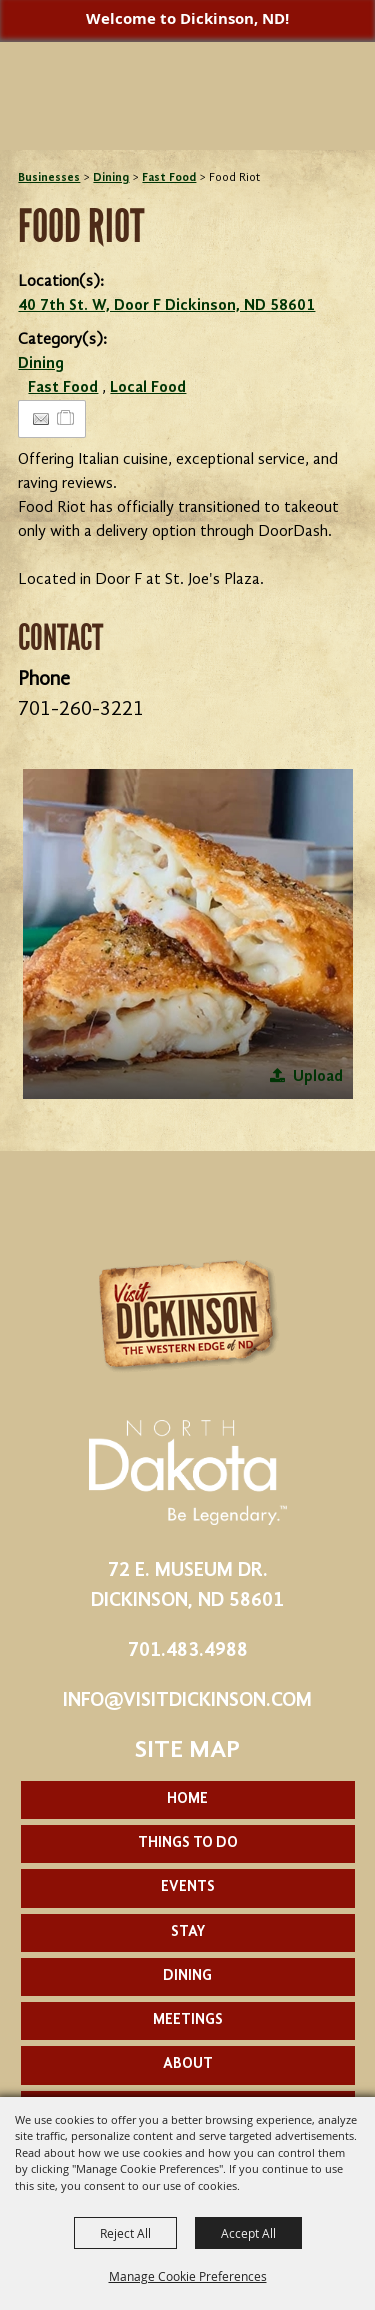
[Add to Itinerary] (66, 419)
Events (188, 1887)
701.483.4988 (188, 1651)
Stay (188, 1932)
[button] (188, 934)
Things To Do (188, 1843)
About (188, 2064)
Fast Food (169, 178)
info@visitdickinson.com (187, 1701)
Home (187, 1799)
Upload (318, 1077)
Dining (111, 178)
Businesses (49, 178)
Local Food (148, 388)
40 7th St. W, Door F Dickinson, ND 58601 (166, 306)
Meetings (188, 2020)
